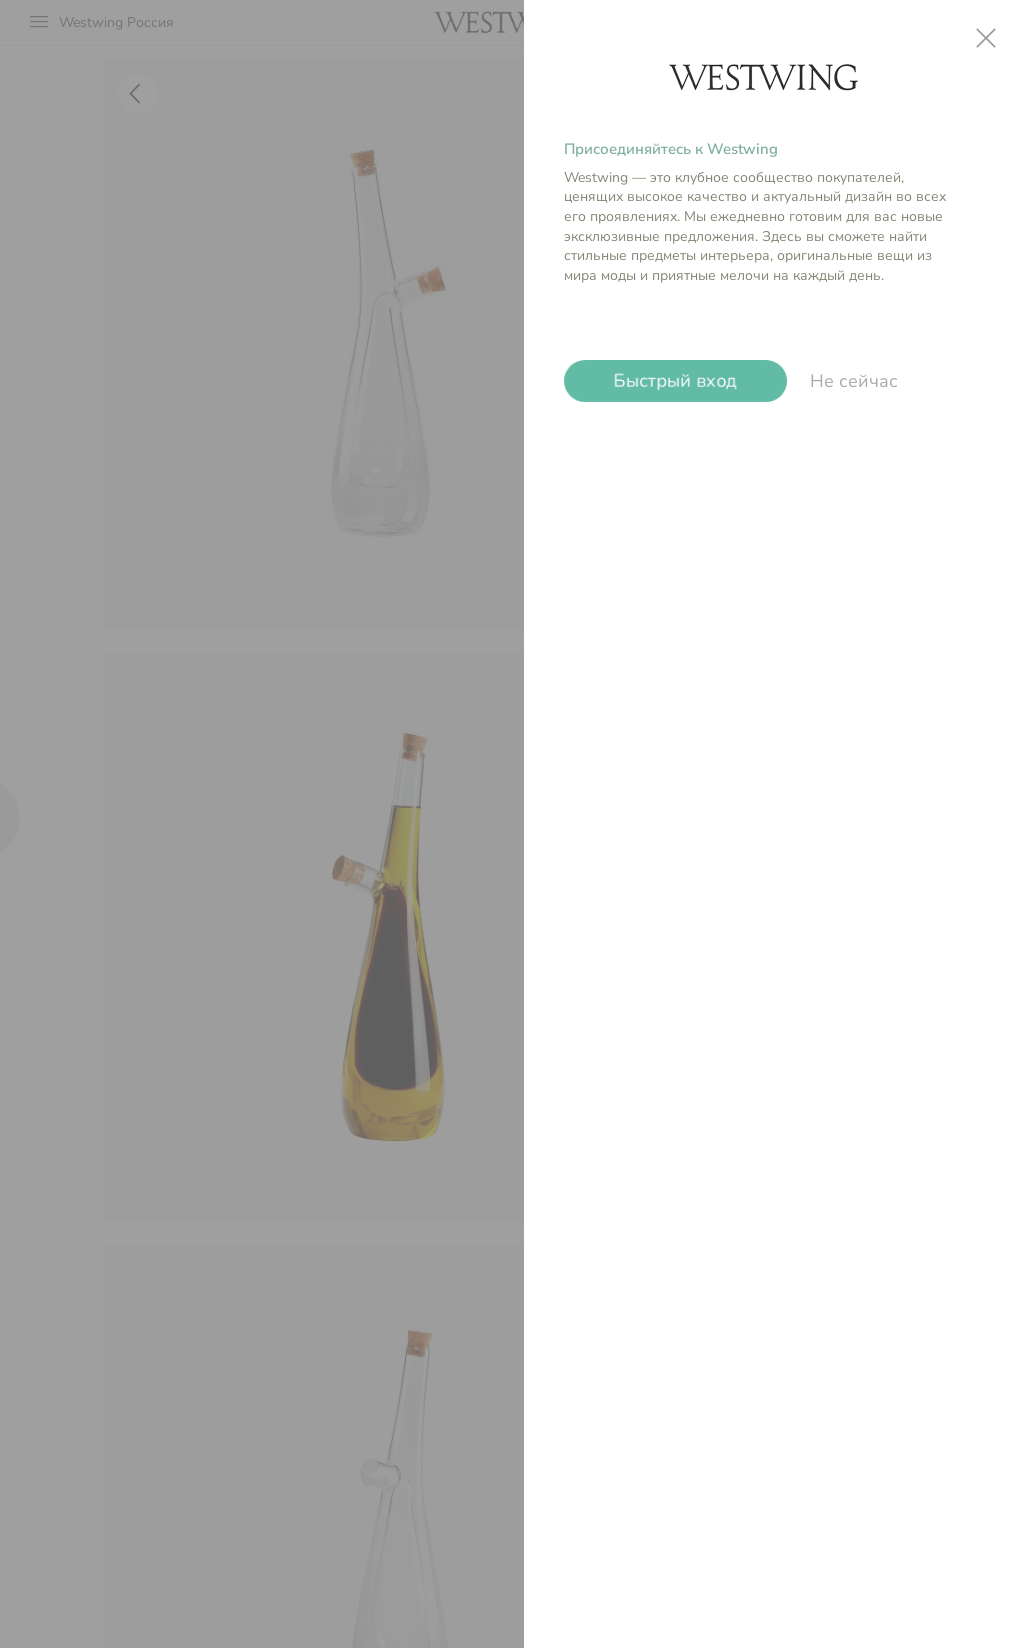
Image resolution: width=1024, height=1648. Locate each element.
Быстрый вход (675, 381)
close (986, 38)
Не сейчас (854, 381)
